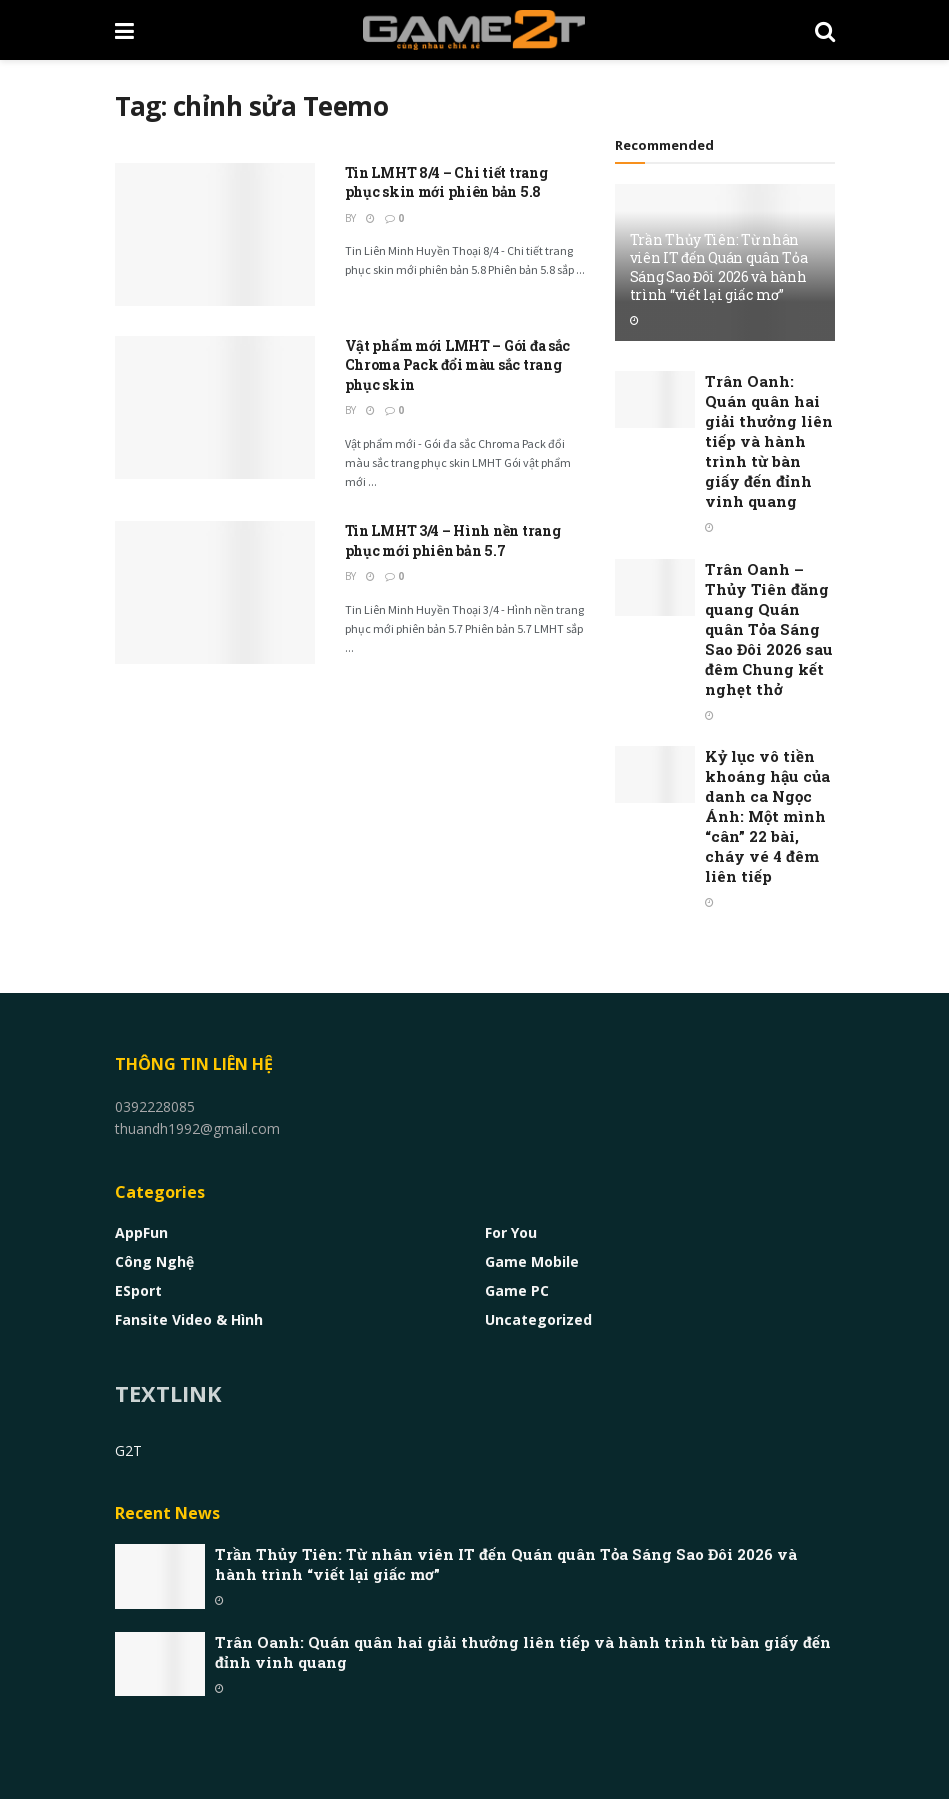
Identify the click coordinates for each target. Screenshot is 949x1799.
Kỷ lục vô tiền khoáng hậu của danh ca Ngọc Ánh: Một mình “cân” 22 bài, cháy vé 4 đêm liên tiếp (767, 816)
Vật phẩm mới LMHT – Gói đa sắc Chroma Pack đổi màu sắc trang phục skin (458, 365)
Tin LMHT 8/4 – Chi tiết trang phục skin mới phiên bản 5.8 (446, 182)
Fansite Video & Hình (189, 1319)
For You (511, 1232)
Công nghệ (154, 1261)
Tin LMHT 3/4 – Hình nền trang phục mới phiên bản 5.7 (453, 540)
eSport (138, 1290)
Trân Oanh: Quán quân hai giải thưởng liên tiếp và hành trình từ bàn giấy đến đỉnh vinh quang (769, 441)
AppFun (141, 1232)
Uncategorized (538, 1319)
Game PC (517, 1290)
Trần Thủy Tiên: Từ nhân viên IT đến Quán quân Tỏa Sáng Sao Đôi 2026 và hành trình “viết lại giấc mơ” (719, 267)
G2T (128, 1450)
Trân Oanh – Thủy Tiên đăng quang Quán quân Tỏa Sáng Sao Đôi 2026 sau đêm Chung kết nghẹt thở (769, 629)
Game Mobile (532, 1261)
